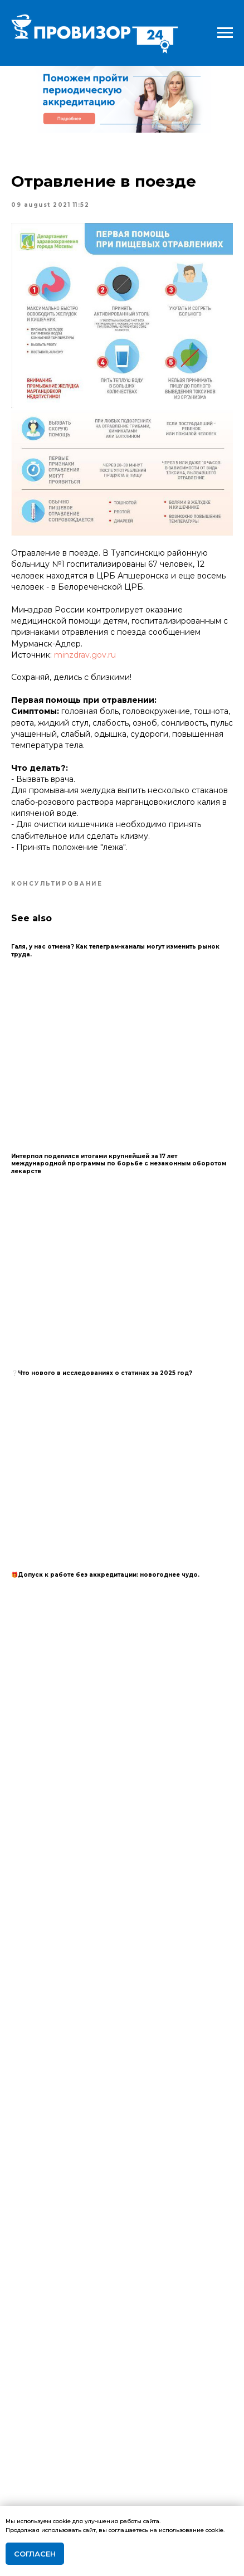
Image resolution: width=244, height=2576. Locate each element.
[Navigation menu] (225, 32)
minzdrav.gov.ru (85, 655)
